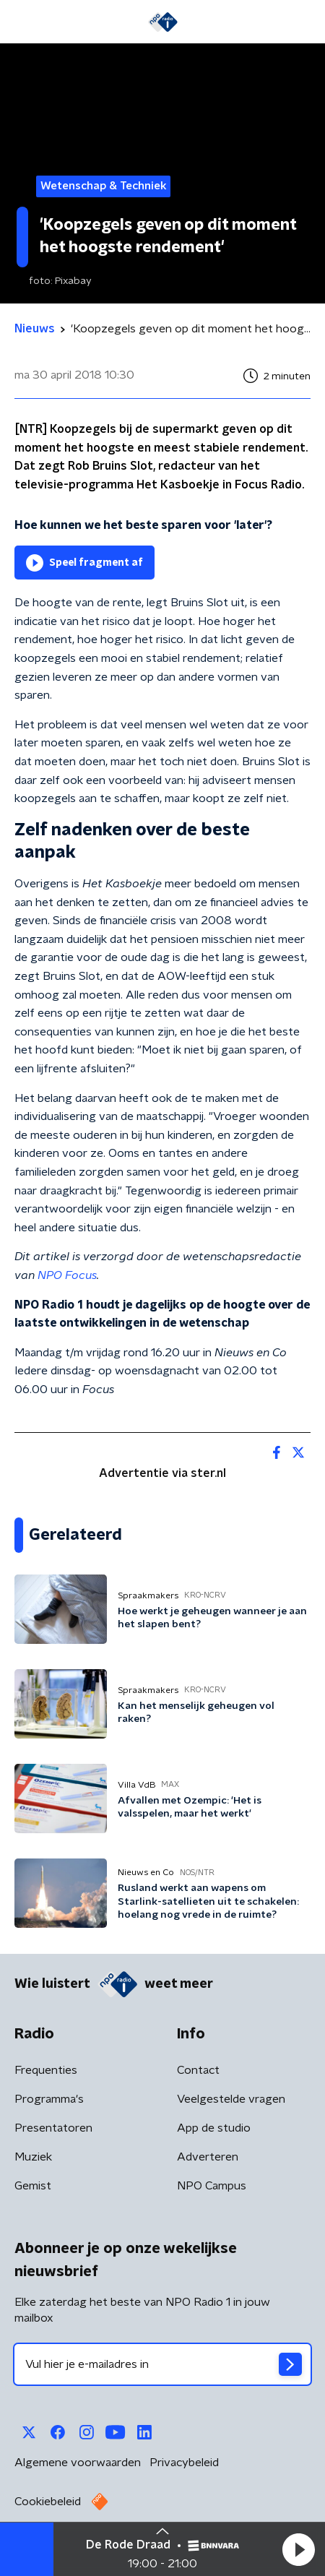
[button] (298, 2549)
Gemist (32, 2186)
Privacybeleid (184, 2462)
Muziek (33, 2157)
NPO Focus (67, 1275)
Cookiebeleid (47, 2501)
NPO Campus (211, 2186)
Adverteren (207, 2157)
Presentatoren (53, 2128)
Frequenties (45, 2070)
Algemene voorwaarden (77, 2462)
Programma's (49, 2099)
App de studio (214, 2128)
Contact (198, 2070)
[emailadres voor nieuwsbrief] (162, 2364)
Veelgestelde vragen (231, 2099)
